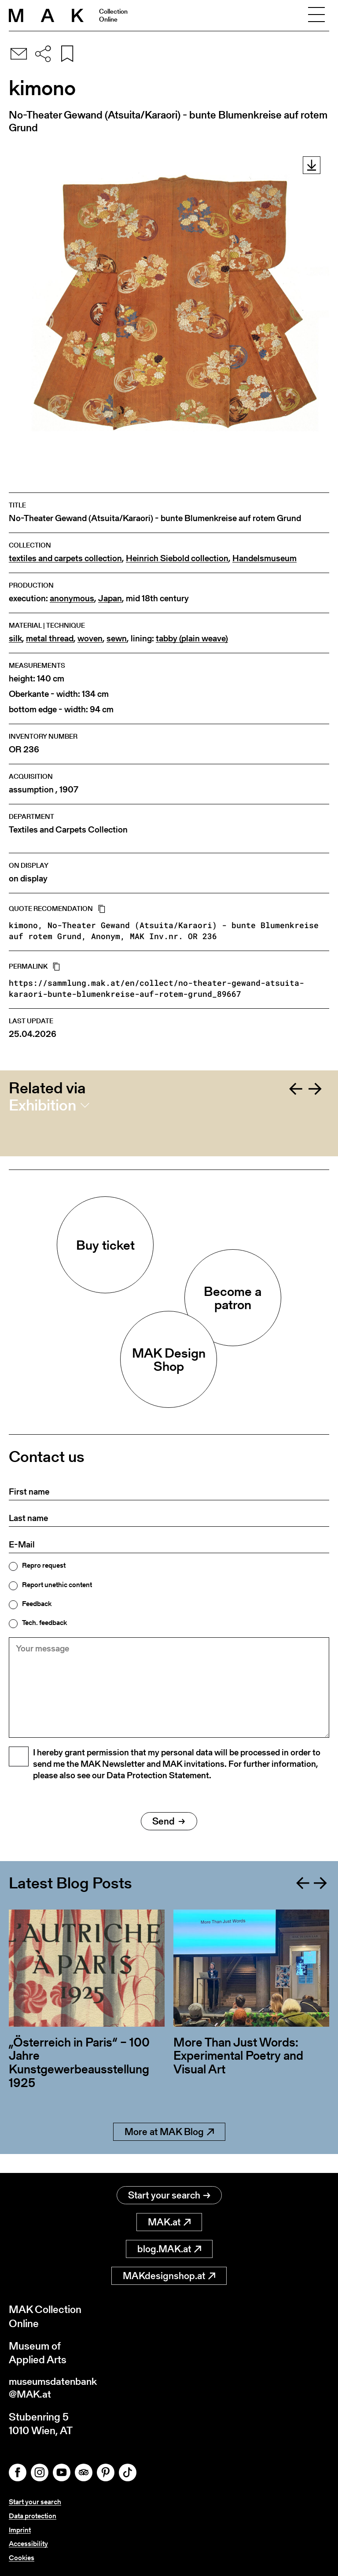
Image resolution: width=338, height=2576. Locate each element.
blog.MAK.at (169, 2249)
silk (15, 638)
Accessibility (28, 2544)
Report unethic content (57, 1584)
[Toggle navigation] (316, 15)
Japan (110, 598)
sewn (117, 638)
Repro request (44, 1565)
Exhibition (42, 1105)
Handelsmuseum (264, 558)
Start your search (169, 2195)
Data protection (32, 2517)
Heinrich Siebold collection (177, 558)
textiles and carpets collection (65, 558)
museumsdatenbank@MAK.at (56, 2389)
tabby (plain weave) (192, 638)
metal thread (49, 638)
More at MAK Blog (169, 2151)
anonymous (72, 598)
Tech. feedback (44, 1622)
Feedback (36, 1603)
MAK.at (169, 2222)
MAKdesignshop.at (169, 2276)
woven (90, 638)
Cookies (21, 2558)
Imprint (20, 2531)
